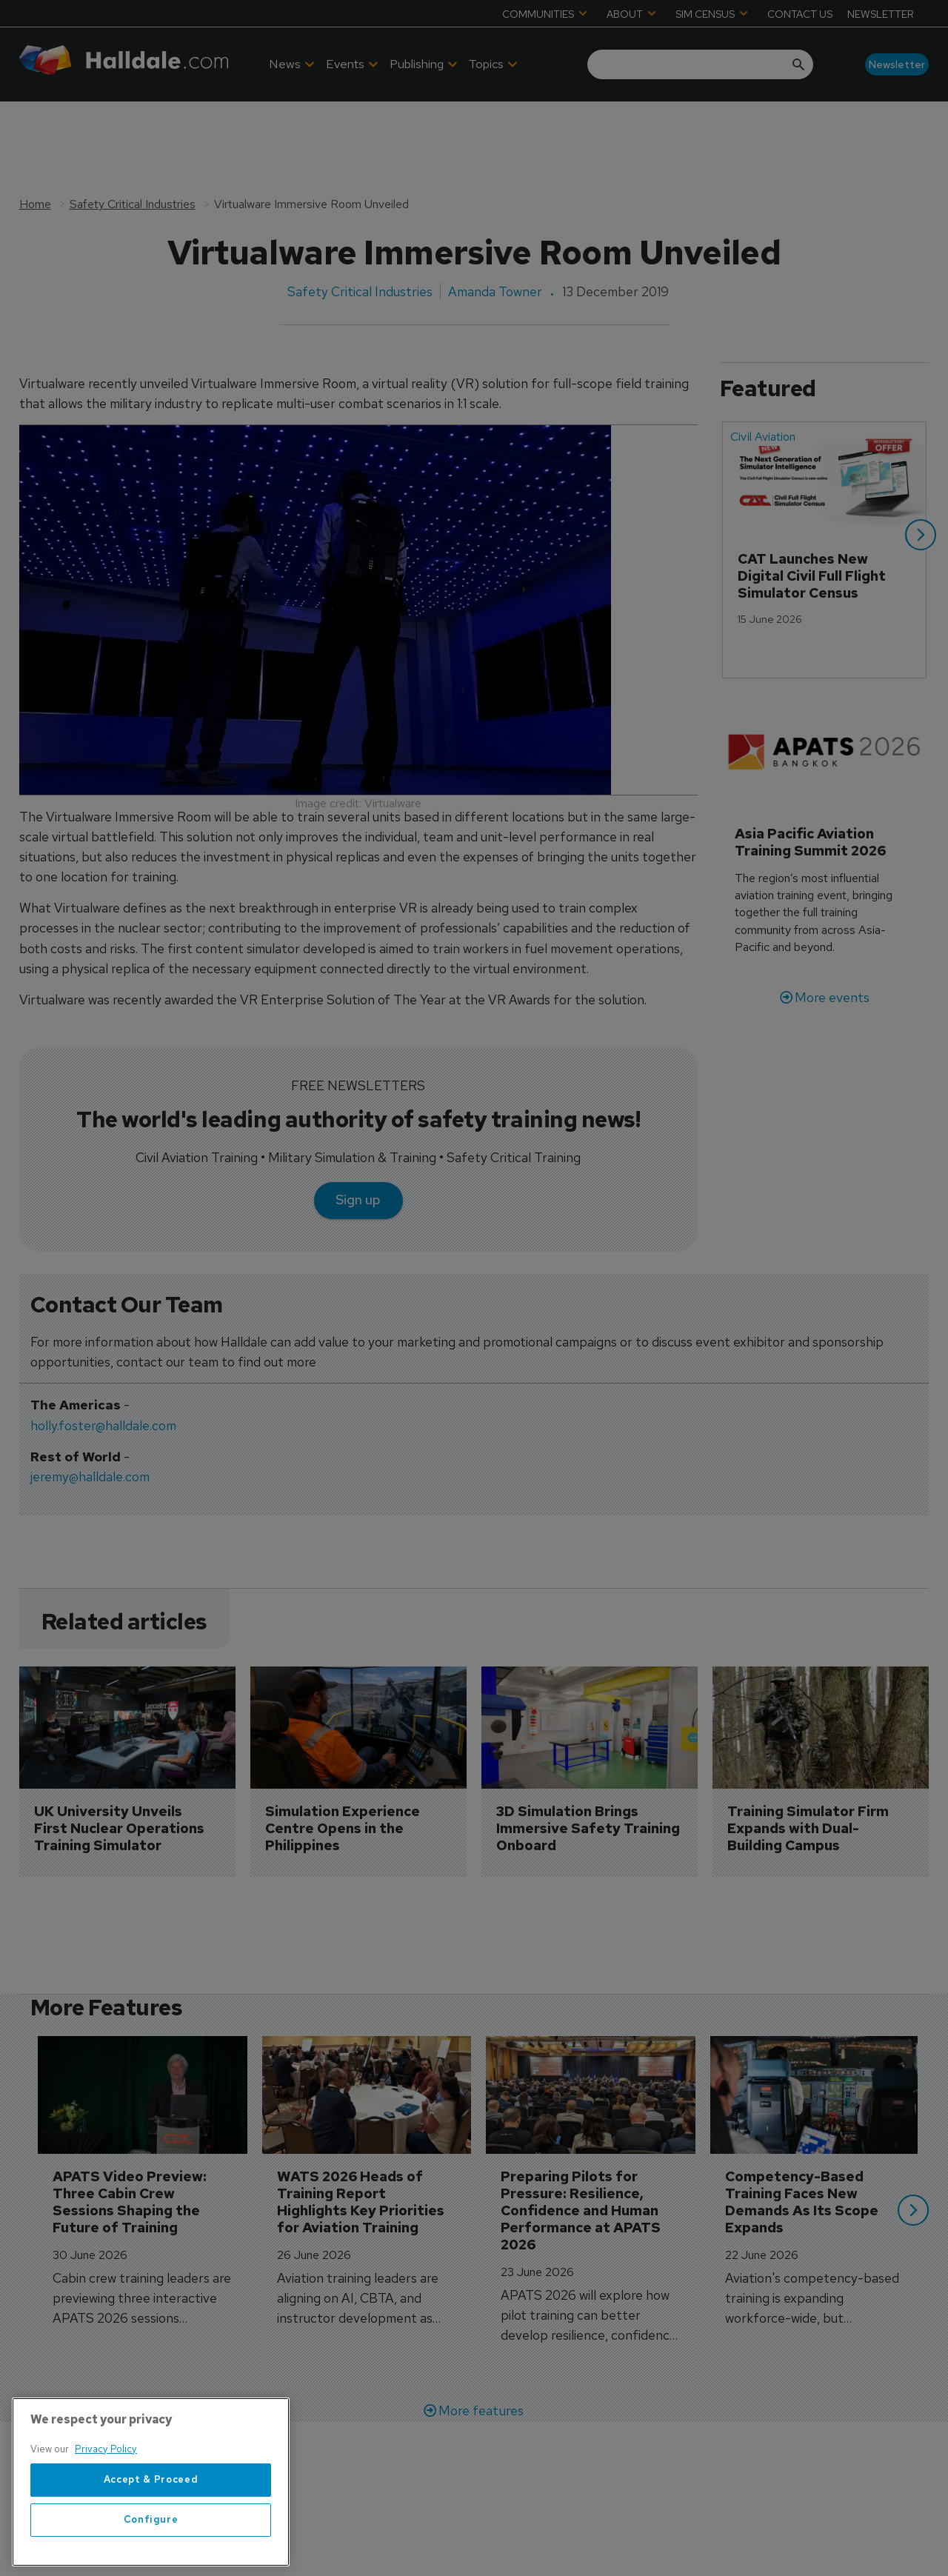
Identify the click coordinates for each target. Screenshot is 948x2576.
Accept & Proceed (151, 2516)
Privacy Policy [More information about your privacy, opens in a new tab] (106, 2485)
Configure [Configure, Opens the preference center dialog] (151, 2556)
